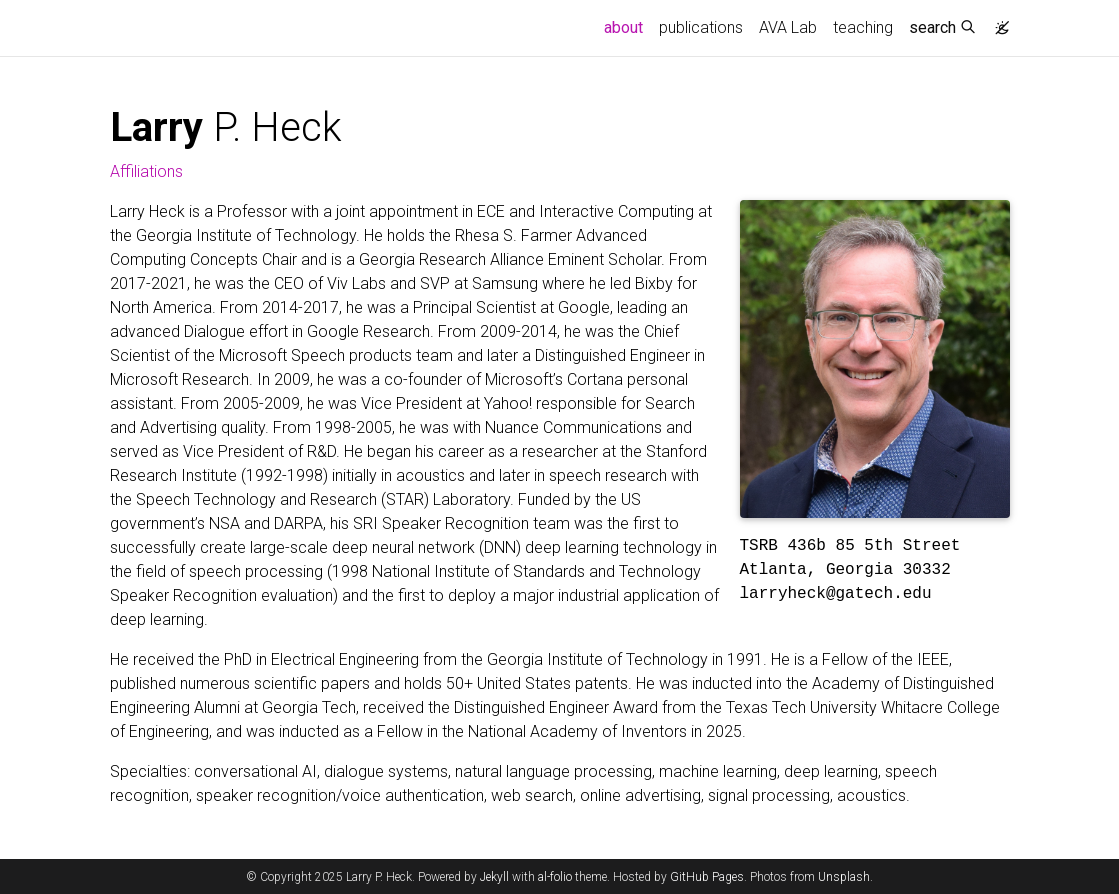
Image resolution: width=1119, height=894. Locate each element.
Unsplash (844, 877)
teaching (863, 27)
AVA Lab (788, 27)
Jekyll (494, 877)
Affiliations (146, 171)
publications (701, 27)
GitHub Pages (707, 877)
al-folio (555, 877)
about (627, 26)
